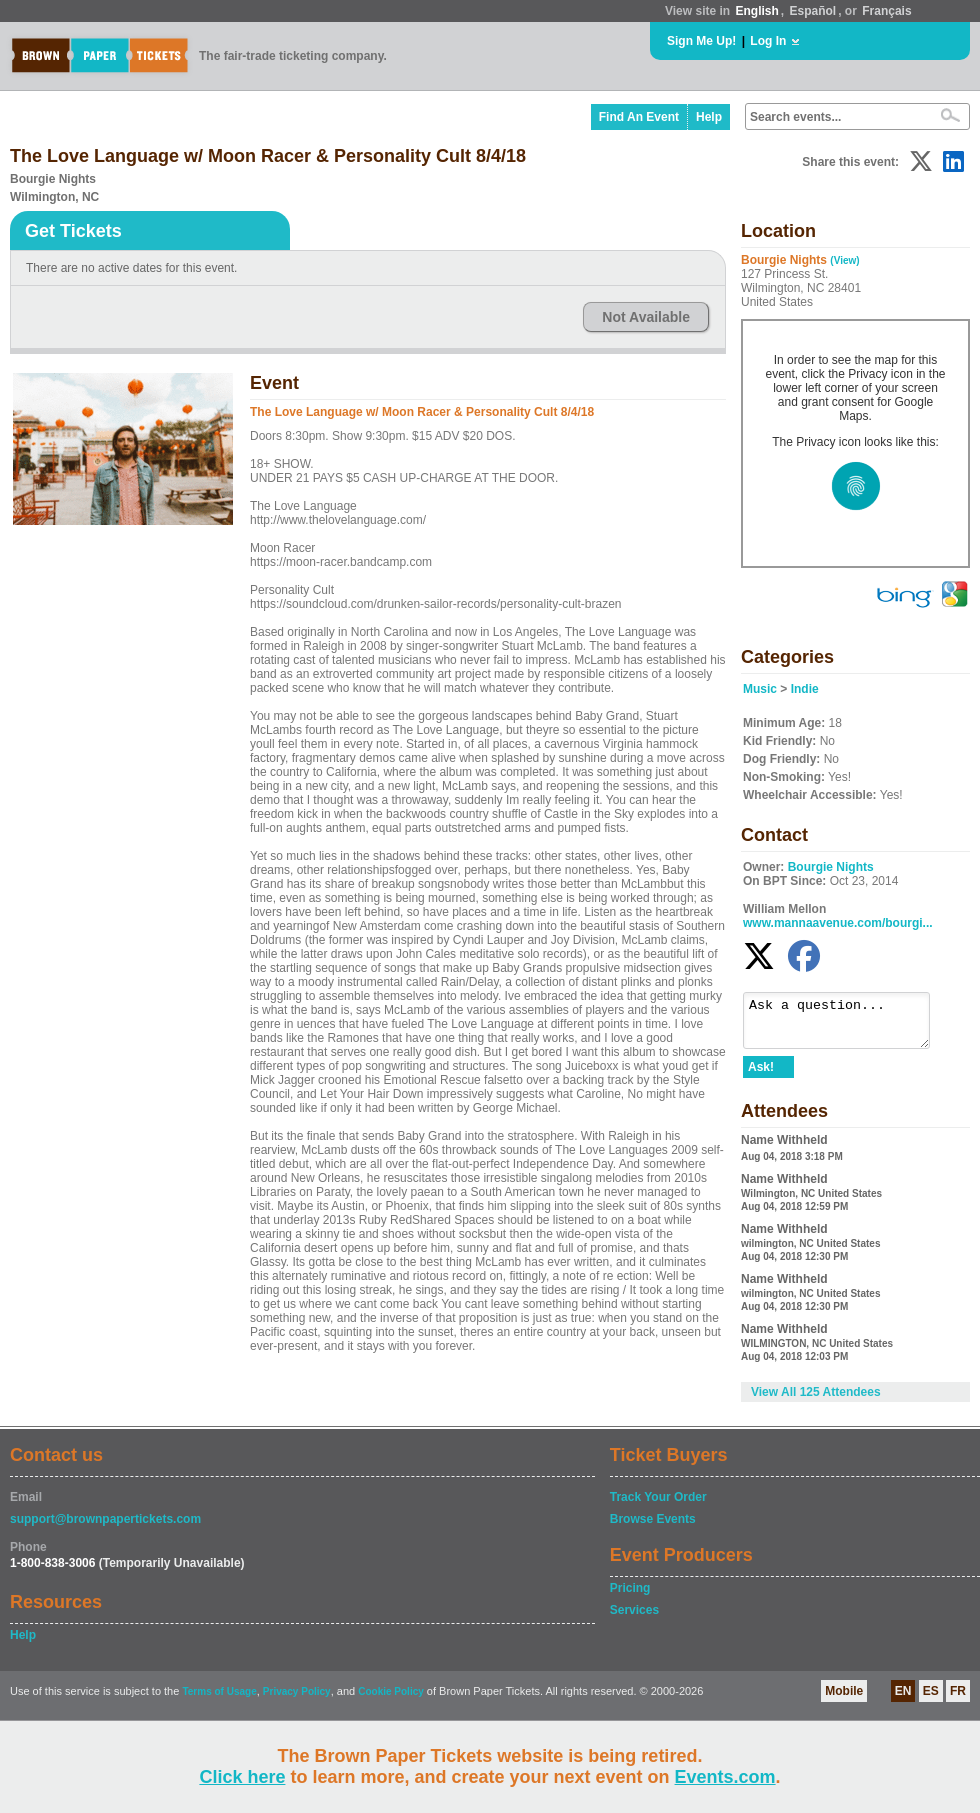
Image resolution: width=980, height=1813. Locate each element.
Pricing (630, 1597)
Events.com (725, 1777)
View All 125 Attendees (816, 1401)
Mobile (844, 1700)
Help (709, 117)
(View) (844, 260)
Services (634, 1619)
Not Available (646, 317)
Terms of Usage (219, 1700)
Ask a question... (846, 1025)
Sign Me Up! (701, 41)
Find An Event (639, 117)
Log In (768, 41)
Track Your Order (658, 1506)
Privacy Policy (297, 1700)
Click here (242, 1777)
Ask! (761, 1076)
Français (886, 11)
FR (958, 1700)
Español (813, 11)
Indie (805, 689)
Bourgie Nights (831, 867)
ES (931, 1700)
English (756, 11)
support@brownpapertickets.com (105, 1528)
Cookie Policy (391, 1700)
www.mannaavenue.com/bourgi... (838, 923)
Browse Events (653, 1528)
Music (760, 689)
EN (903, 1700)
